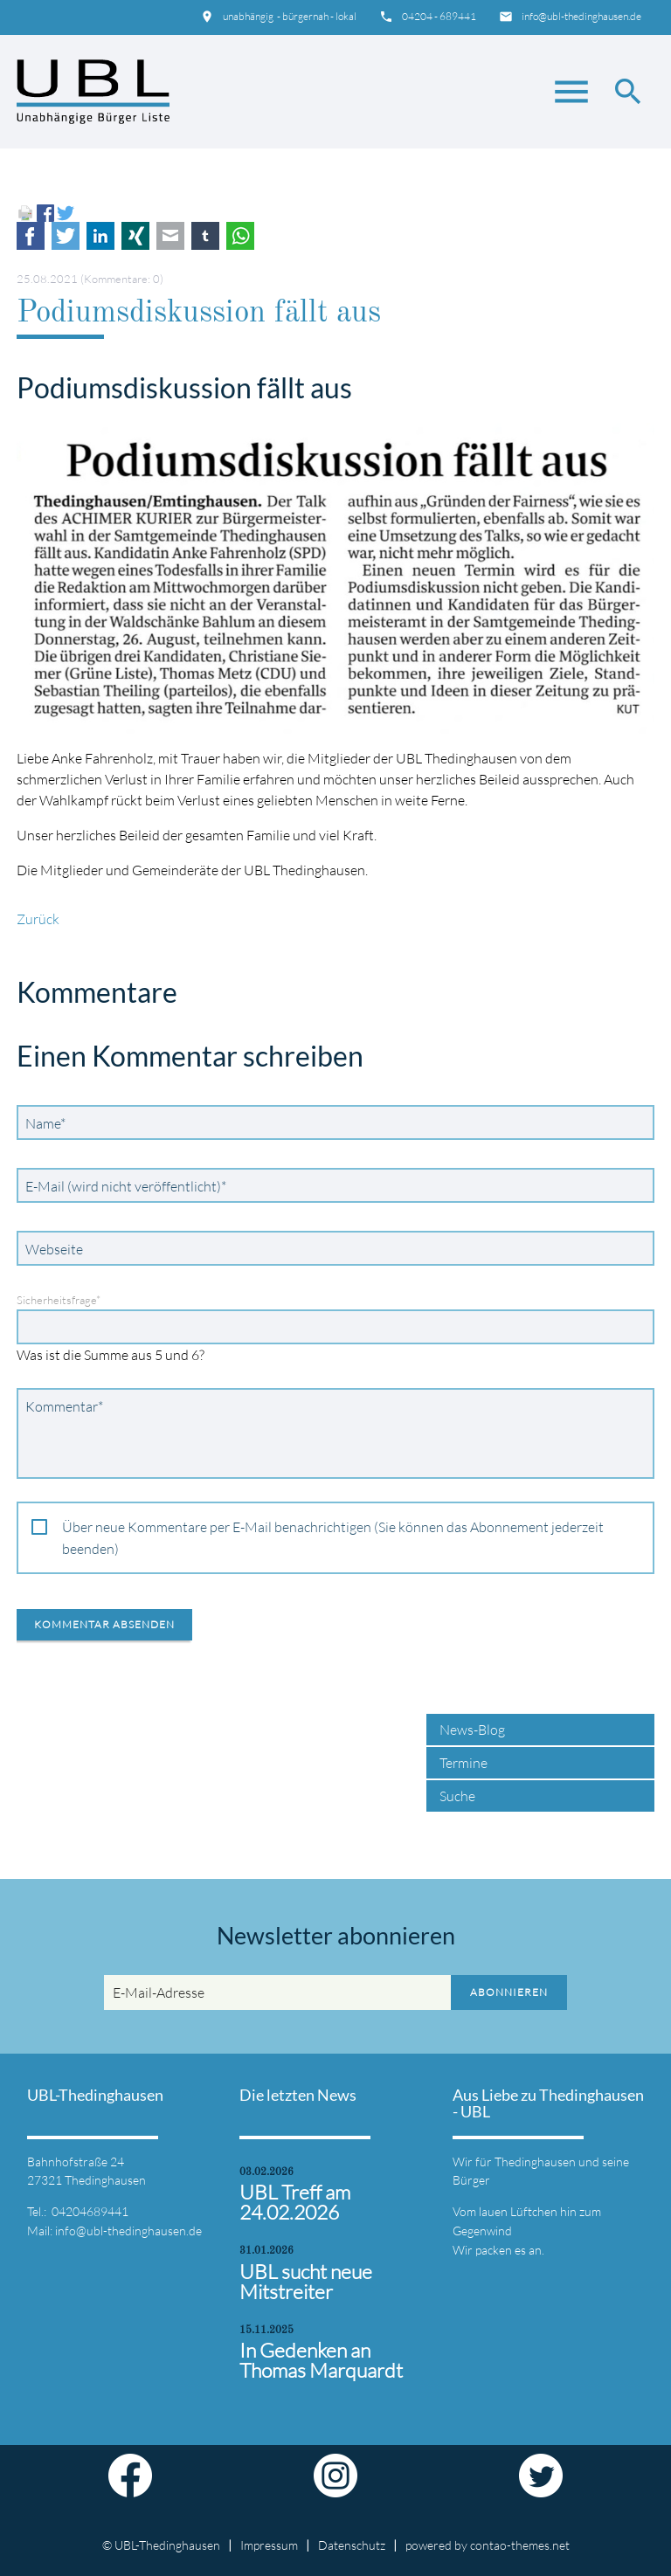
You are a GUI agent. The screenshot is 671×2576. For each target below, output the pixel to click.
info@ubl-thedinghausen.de (581, 16)
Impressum (269, 2545)
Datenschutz (351, 2545)
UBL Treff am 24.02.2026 (294, 2202)
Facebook (31, 236)
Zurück (38, 919)
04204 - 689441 (439, 16)
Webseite (54, 1249)
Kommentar (63, 1405)
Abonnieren (509, 1992)
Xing (135, 236)
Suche (457, 1796)
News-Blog (472, 1729)
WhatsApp (240, 236)
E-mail (170, 236)
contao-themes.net (520, 2545)
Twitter (66, 236)
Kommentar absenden (104, 1624)
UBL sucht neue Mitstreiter (305, 2282)
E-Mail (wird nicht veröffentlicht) (125, 1185)
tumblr (205, 236)
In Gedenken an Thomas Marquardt (321, 2360)
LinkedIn (100, 236)
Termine (463, 1762)
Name (49, 1122)
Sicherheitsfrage (58, 1300)
